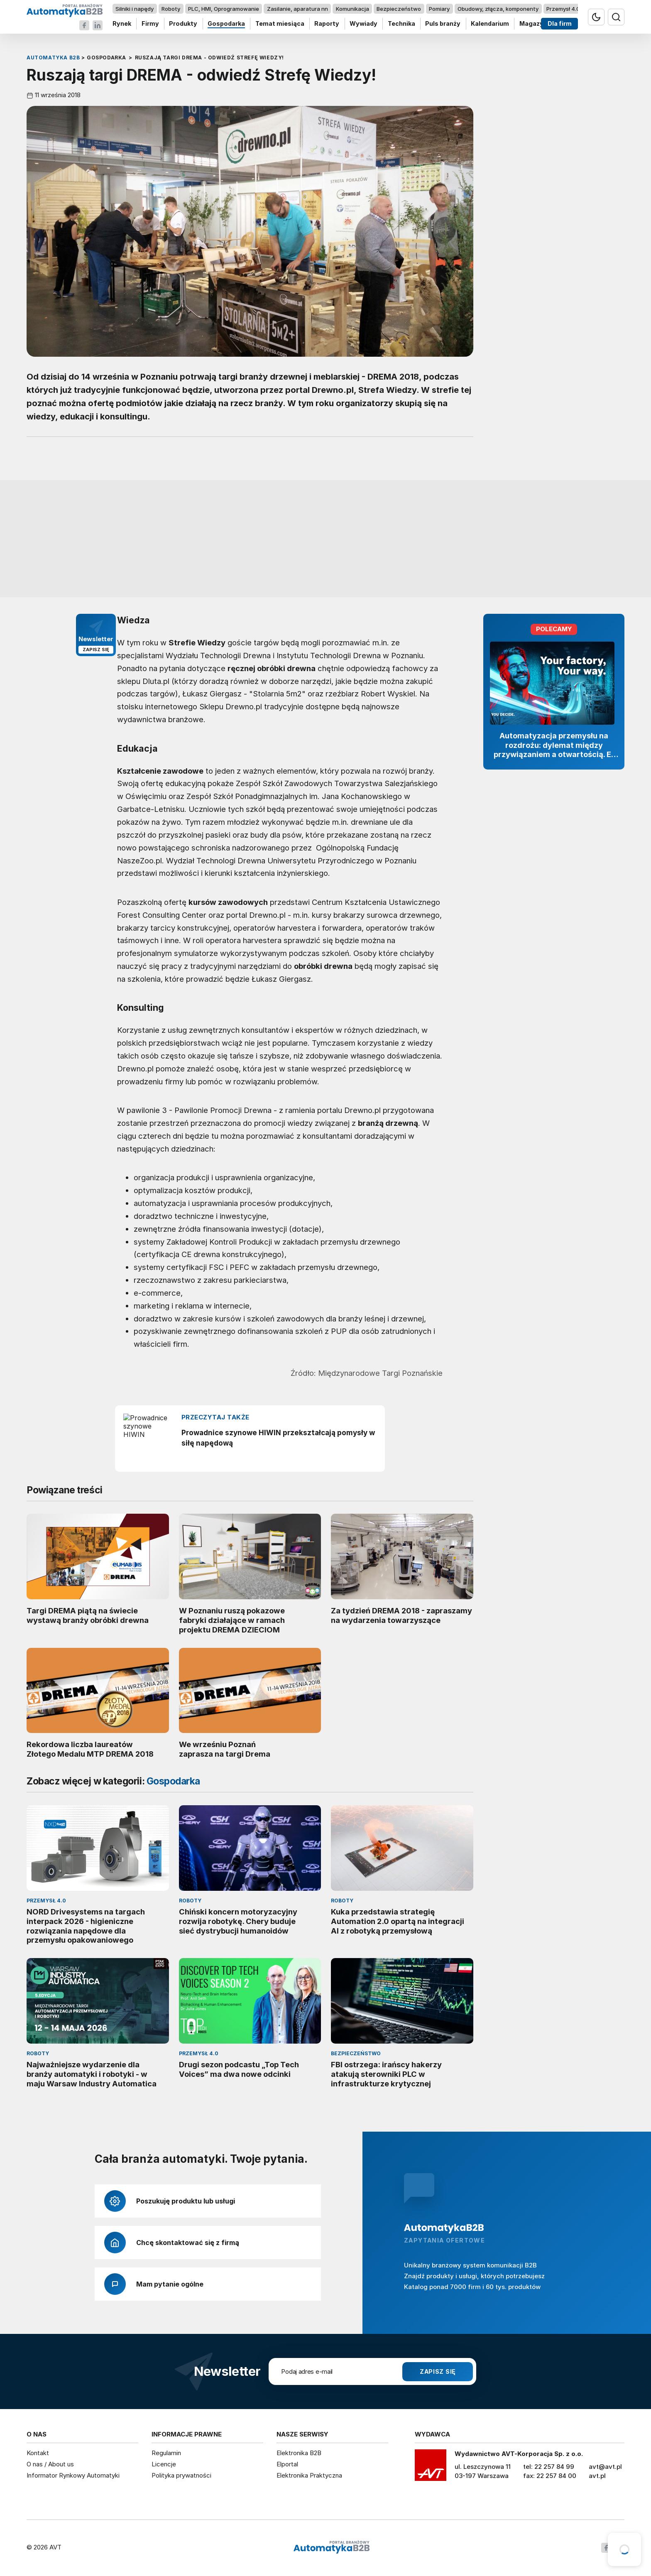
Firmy (150, 23)
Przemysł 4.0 (563, 8)
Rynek (122, 23)
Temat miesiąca (279, 23)
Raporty (326, 23)
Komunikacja (352, 8)
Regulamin (166, 2453)
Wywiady (363, 23)
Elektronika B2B (299, 2453)
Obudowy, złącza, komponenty (498, 8)
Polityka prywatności (181, 2475)
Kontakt (38, 2453)
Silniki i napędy (134, 8)
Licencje (164, 2464)
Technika (401, 23)
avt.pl (597, 2476)
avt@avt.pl (605, 2467)
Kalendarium (490, 23)
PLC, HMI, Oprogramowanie (223, 8)
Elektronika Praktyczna (309, 2475)
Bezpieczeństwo (399, 8)
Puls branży (442, 23)
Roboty (171, 8)
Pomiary (439, 8)
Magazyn (533, 23)
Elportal (287, 2464)
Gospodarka (226, 23)
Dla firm (560, 23)
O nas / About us (50, 2464)
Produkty (183, 23)
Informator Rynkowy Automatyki (73, 2475)
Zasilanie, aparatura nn (297, 8)
